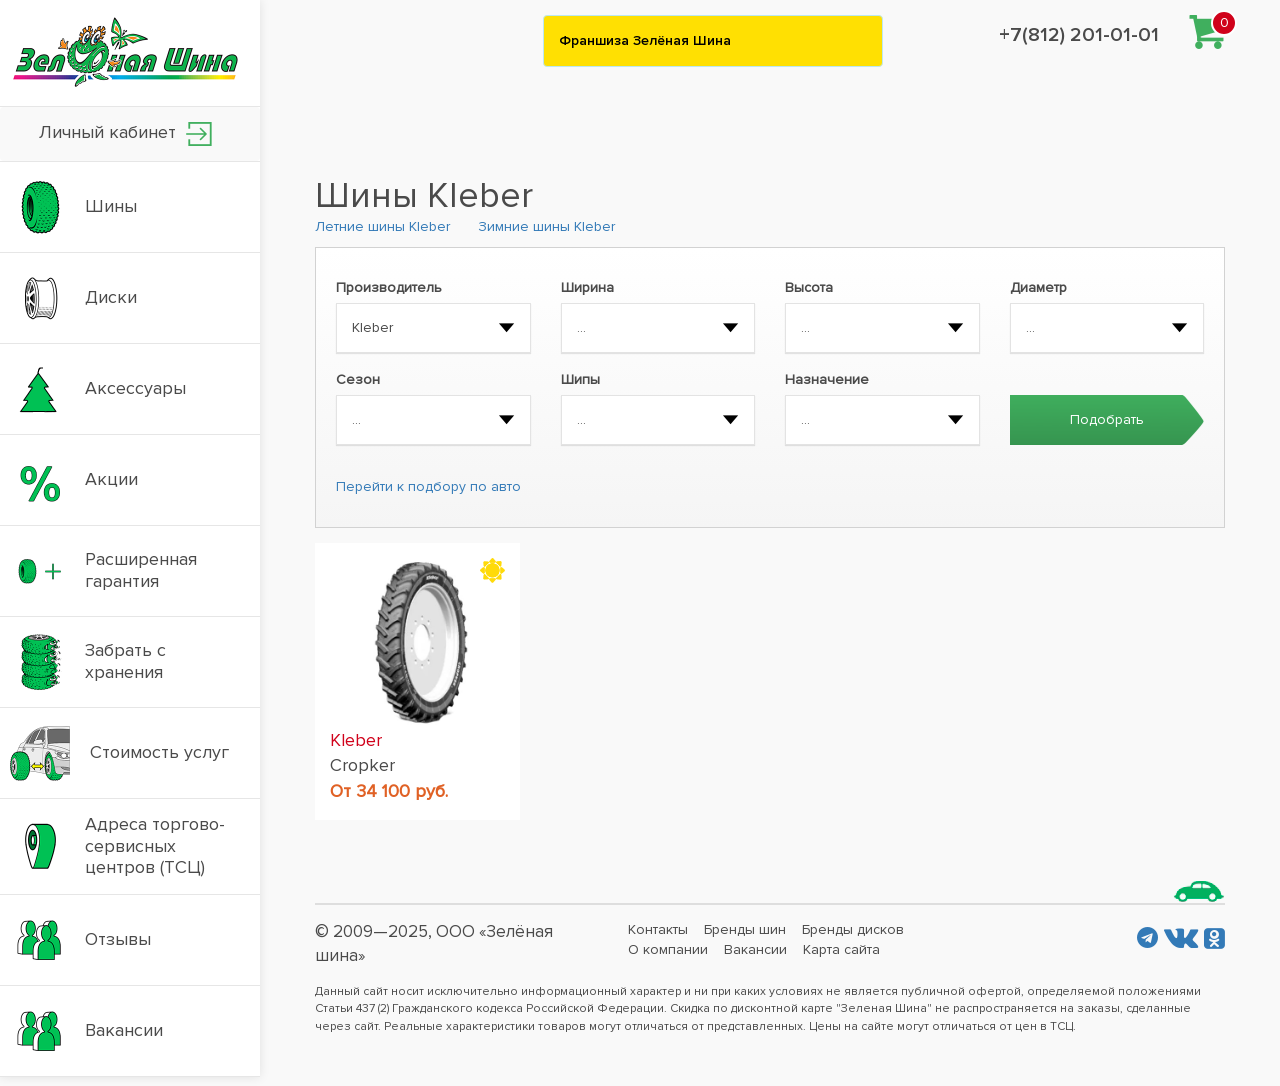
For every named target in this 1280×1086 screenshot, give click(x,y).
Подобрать (1107, 419)
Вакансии (755, 949)
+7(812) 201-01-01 (1079, 35)
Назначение (827, 379)
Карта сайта (841, 949)
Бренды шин (745, 929)
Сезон (358, 379)
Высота (809, 287)
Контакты (658, 929)
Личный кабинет (125, 133)
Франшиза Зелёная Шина (645, 40)
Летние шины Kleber (382, 226)
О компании (668, 949)
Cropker (362, 765)
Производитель (389, 287)
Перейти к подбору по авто (428, 486)
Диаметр (1038, 287)
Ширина (587, 287)
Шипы (580, 379)
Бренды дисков (853, 929)
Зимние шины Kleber (546, 226)
